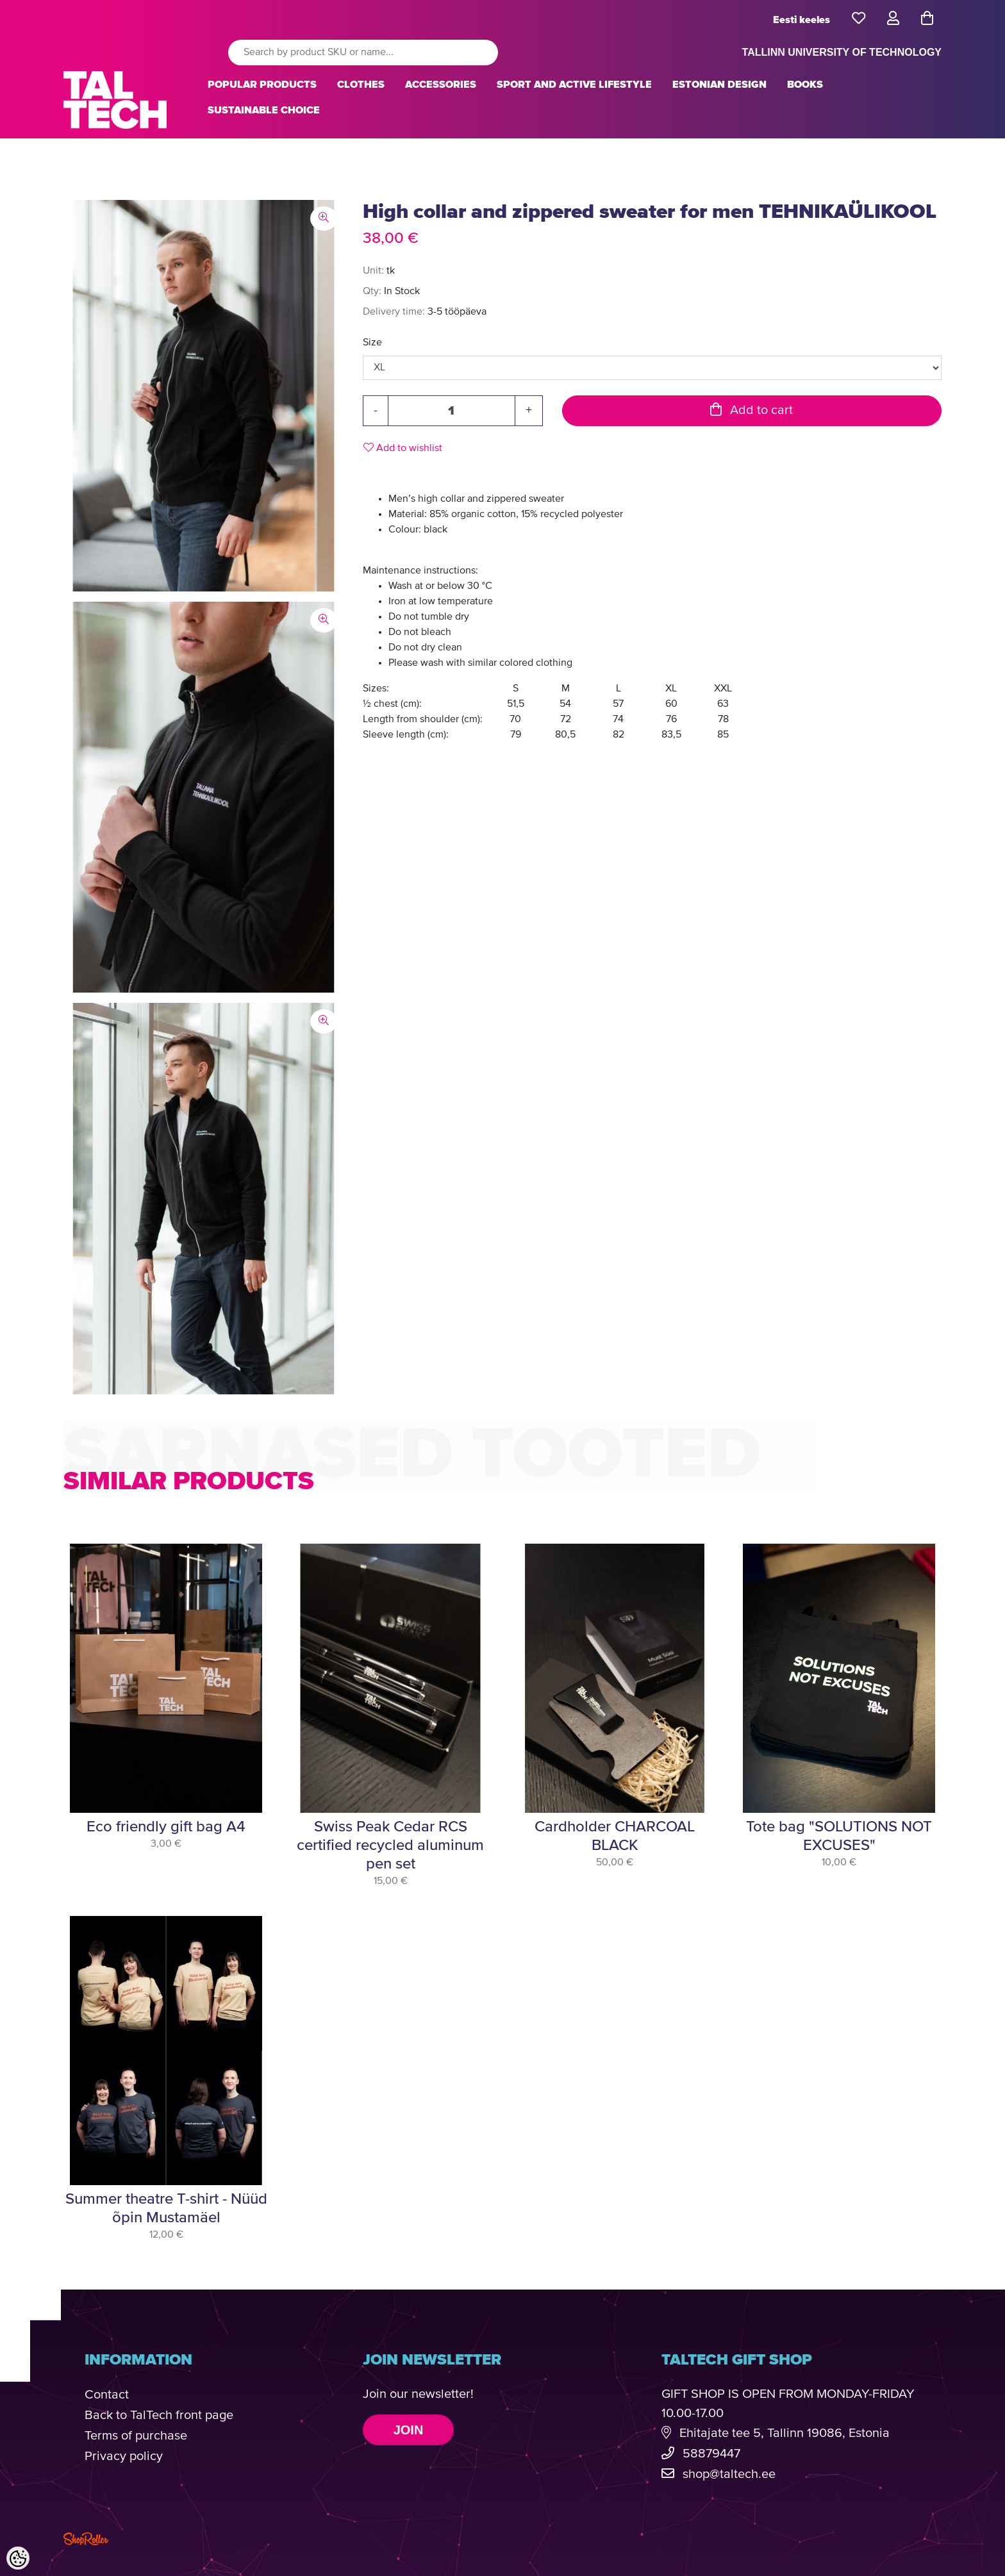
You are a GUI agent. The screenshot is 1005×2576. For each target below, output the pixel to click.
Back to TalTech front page (159, 2415)
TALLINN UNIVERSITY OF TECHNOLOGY (842, 52)
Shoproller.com (85, 2538)
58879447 (711, 2454)
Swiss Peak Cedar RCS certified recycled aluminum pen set (390, 1845)
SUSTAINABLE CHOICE (264, 110)
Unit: (373, 271)
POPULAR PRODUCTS (262, 84)
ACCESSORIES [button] (440, 84)
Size (372, 343)
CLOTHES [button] (361, 84)
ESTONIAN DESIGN (719, 84)
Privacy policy (124, 2456)
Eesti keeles (801, 20)
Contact (107, 2395)
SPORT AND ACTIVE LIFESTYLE (574, 84)
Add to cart (751, 410)
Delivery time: (394, 312)
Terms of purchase (136, 2436)
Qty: (372, 291)
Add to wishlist (402, 448)
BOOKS (805, 84)
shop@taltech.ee (729, 2474)
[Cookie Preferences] (17, 2558)
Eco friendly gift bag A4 (166, 1827)
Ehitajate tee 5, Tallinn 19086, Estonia (784, 2433)
